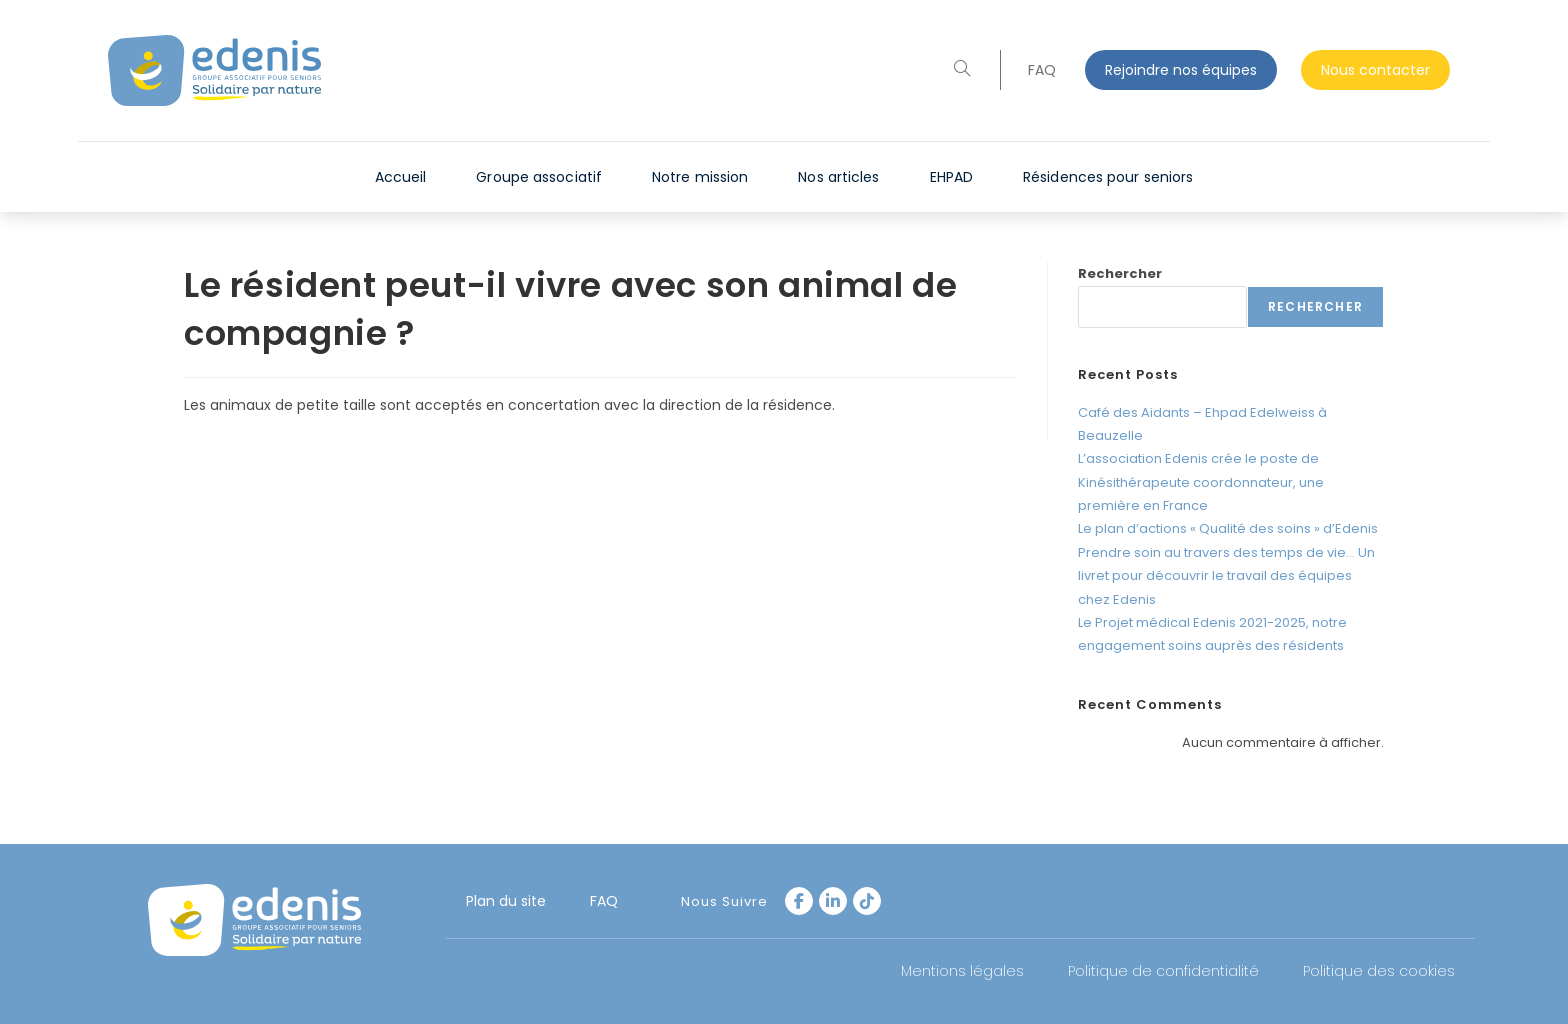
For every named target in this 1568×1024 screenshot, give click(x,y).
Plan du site (506, 901)
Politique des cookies (1379, 971)
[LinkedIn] (833, 901)
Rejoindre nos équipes (1181, 70)
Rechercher (1120, 273)
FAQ (1042, 70)
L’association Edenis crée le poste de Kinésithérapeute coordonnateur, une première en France (1201, 482)
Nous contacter (1375, 70)
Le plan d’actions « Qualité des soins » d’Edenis (1228, 528)
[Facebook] (799, 901)
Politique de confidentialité (1163, 971)
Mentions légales (962, 971)
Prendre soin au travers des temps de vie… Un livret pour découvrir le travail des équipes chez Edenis (1226, 576)
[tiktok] (867, 901)
